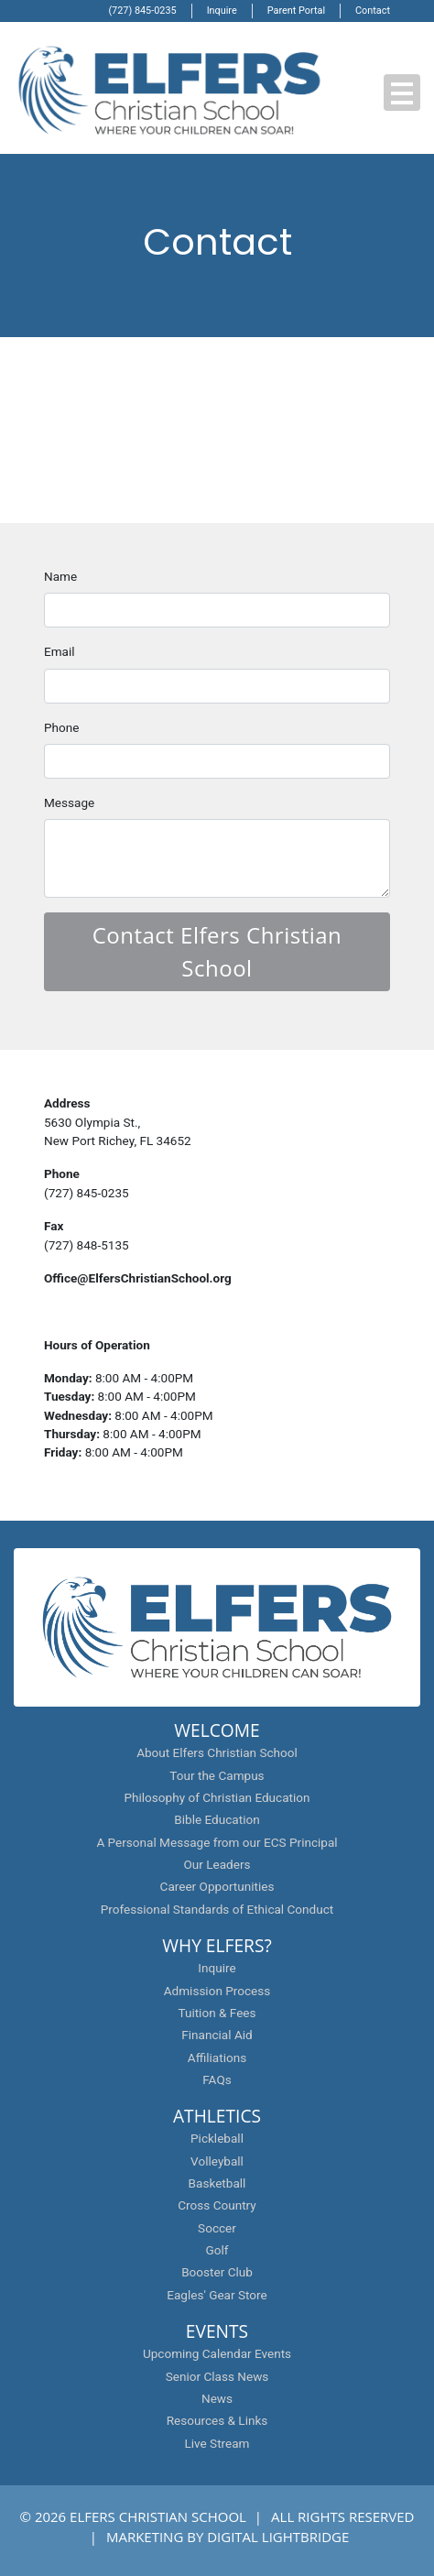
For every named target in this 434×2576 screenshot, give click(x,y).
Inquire (222, 10)
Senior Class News (217, 2376)
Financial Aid (216, 2034)
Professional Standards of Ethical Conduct (217, 1909)
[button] (402, 92)
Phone (61, 727)
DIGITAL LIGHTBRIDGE (278, 2536)
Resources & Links (217, 2420)
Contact (372, 10)
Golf (217, 2250)
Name (60, 576)
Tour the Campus (216, 1775)
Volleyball (217, 2161)
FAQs (216, 2079)
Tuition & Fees (216, 2012)
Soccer (217, 2228)
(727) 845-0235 (142, 10)
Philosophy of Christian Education (216, 1797)
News (217, 2398)
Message (69, 802)
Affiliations (217, 2057)
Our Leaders (216, 1864)
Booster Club (217, 2272)
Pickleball (217, 2138)
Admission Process (217, 1990)
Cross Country (217, 2205)
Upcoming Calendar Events (217, 2353)
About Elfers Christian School (217, 1752)
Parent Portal (296, 10)
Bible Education (216, 1819)
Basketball (217, 2183)
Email (59, 651)
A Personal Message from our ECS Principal (216, 1842)
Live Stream (216, 2443)
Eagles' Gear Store (216, 2294)
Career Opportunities (217, 1886)
